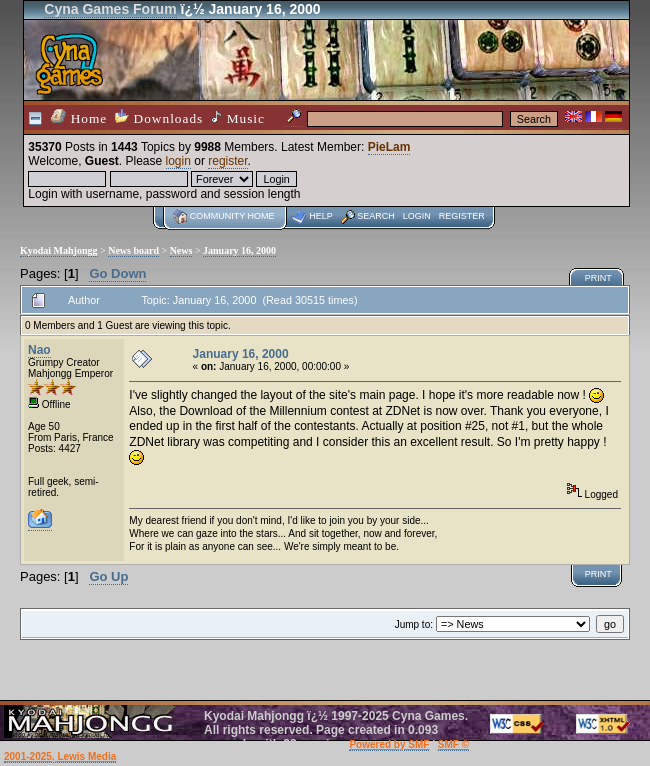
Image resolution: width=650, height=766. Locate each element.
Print (598, 278)
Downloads (159, 117)
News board (133, 250)
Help (321, 216)
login (178, 161)
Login (417, 216)
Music (238, 118)
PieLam (389, 147)
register (227, 161)
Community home (232, 216)
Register (462, 216)
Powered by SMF (389, 744)
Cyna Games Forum (110, 9)
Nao (39, 350)
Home (79, 117)
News (181, 250)
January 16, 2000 (239, 250)
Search (376, 216)
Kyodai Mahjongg (59, 250)
